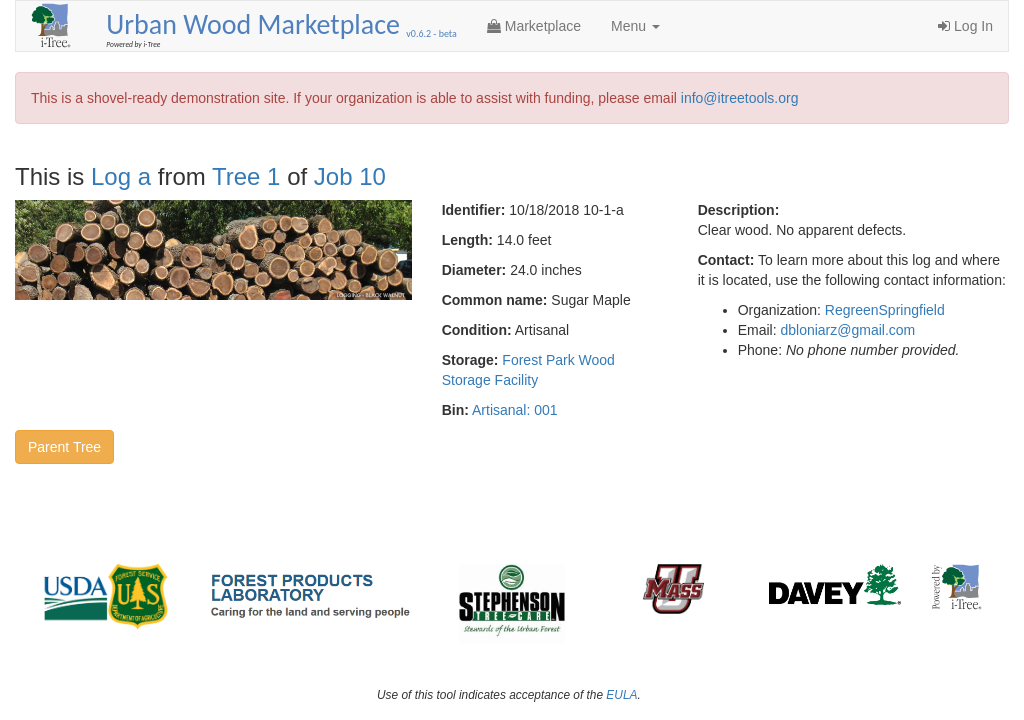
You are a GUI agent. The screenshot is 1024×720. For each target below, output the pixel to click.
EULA (621, 695)
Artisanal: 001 (515, 410)
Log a (121, 176)
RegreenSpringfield (885, 310)
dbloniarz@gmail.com (847, 330)
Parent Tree (64, 447)
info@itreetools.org (740, 98)
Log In (965, 26)
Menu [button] (635, 26)
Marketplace (534, 26)
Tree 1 (246, 176)
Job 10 (350, 176)
